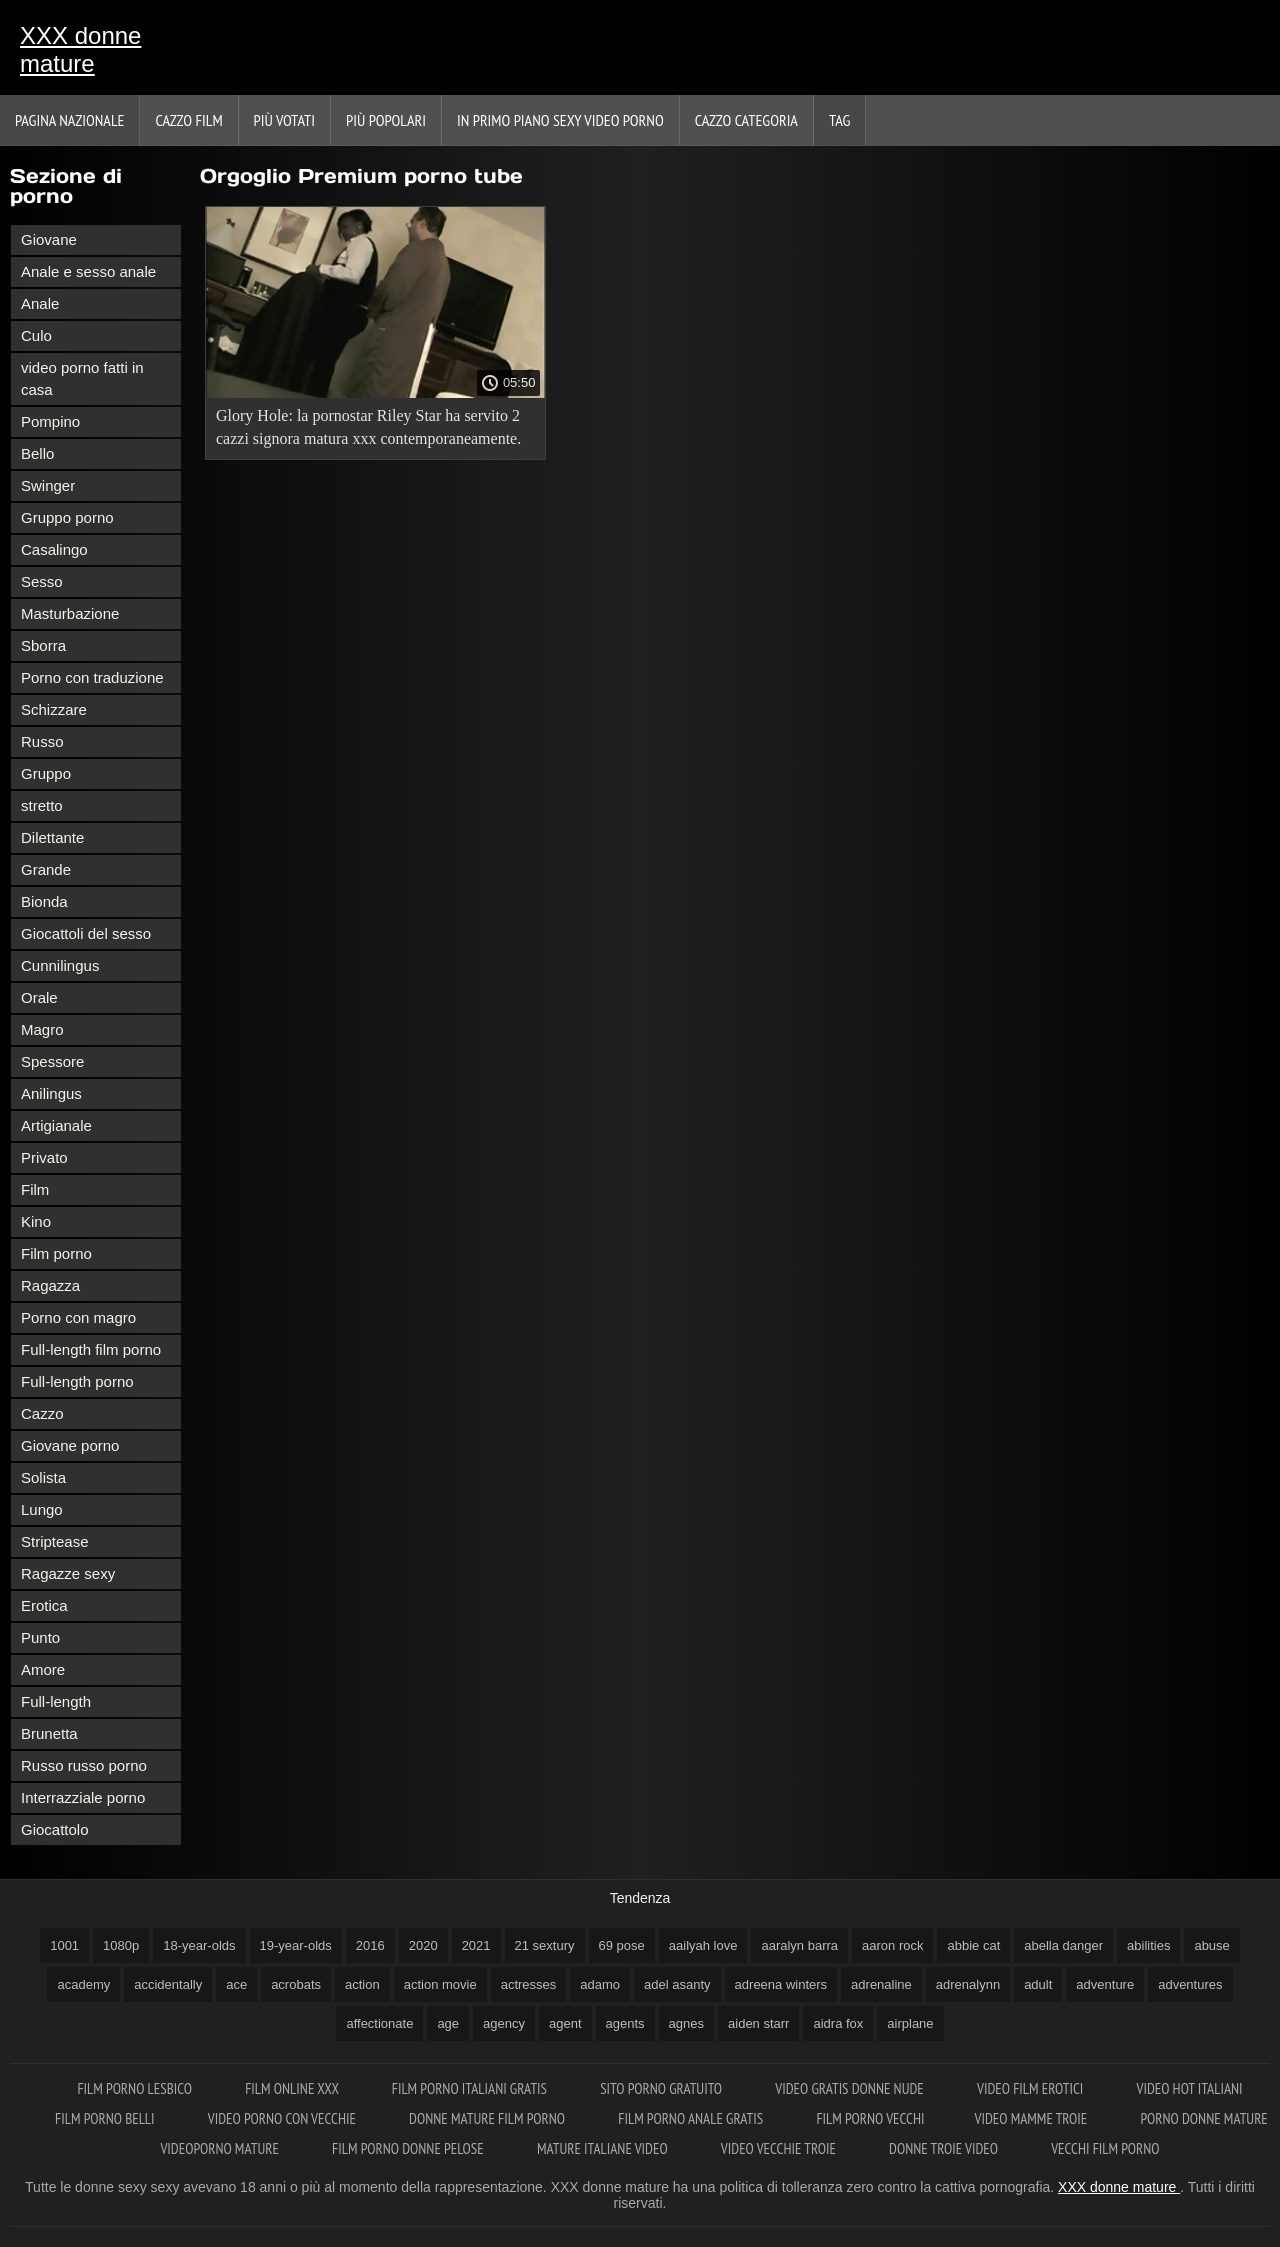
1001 (64, 1945)
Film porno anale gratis (692, 2118)
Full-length (56, 1701)
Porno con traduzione (92, 677)
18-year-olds (199, 1945)
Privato (44, 1157)
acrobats (296, 1984)
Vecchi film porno (1105, 2148)
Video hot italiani (1189, 2088)
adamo (600, 1984)
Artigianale (56, 1125)
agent (565, 2023)
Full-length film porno (91, 1349)
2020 (423, 1945)
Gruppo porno (67, 517)
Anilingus (51, 1093)
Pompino (50, 421)
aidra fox (838, 2023)
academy (83, 1984)
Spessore (52, 1061)
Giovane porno (70, 1445)
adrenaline (881, 1984)
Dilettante (52, 837)
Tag (839, 120)
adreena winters (781, 1984)
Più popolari (386, 120)
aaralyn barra (799, 1945)
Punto (40, 1637)
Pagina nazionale (69, 120)
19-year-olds (296, 1945)
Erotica (44, 1605)
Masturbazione (70, 613)
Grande (46, 869)
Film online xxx (293, 2088)
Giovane (49, 239)
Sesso (42, 581)
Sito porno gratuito (662, 2088)
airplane (910, 2023)
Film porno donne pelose (409, 2148)
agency (504, 2023)
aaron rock (892, 1945)
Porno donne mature (1203, 2118)
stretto (42, 805)
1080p (121, 1945)
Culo (36, 335)
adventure (1105, 1984)
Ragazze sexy (68, 1573)
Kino (36, 1221)
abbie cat (973, 1945)
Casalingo (54, 549)
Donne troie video (945, 2148)
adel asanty (677, 1984)
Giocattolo (55, 1829)
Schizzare (54, 709)
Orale (39, 997)
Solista (43, 1477)
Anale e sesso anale (88, 271)
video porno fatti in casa (82, 378)
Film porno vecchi (870, 2118)
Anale (40, 303)
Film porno (56, 1253)
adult (1038, 1984)
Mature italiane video (604, 2148)
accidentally (168, 1984)
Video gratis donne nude (851, 2088)
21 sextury (545, 1945)
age (448, 2023)
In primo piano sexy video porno (560, 120)
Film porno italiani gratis (471, 2088)
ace (236, 1984)
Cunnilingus (60, 965)
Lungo (42, 1509)
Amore (43, 1669)
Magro (42, 1029)
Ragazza (50, 1285)
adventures (1190, 1984)
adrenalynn (968, 1984)
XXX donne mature (80, 49)
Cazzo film (188, 120)
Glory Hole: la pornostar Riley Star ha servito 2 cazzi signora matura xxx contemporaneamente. (368, 427)
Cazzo (42, 1413)
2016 (370, 1945)
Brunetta (49, 1733)
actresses (529, 1984)
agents (625, 2023)
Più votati (284, 120)
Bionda (44, 901)
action (362, 1984)
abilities (1148, 1945)
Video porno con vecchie (283, 2118)
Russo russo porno (84, 1765)
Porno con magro (78, 1317)
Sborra (43, 645)
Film (35, 1189)
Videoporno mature (221, 2148)
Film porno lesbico (136, 2088)
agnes (686, 2023)
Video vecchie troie (780, 2148)
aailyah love (703, 1945)
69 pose (622, 1945)
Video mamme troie (1032, 2118)
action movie (440, 1984)
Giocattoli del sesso (86, 933)
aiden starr (758, 2023)
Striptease (55, 1541)
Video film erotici (1031, 2088)
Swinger (48, 485)
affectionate (379, 2023)
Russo (42, 741)
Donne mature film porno (488, 2118)
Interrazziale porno (83, 1797)
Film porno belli (106, 2118)
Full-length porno (77, 1381)
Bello (37, 453)
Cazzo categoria (746, 120)
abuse (1211, 1945)
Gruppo (46, 773)
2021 (476, 1945)
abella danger (1063, 1945)
